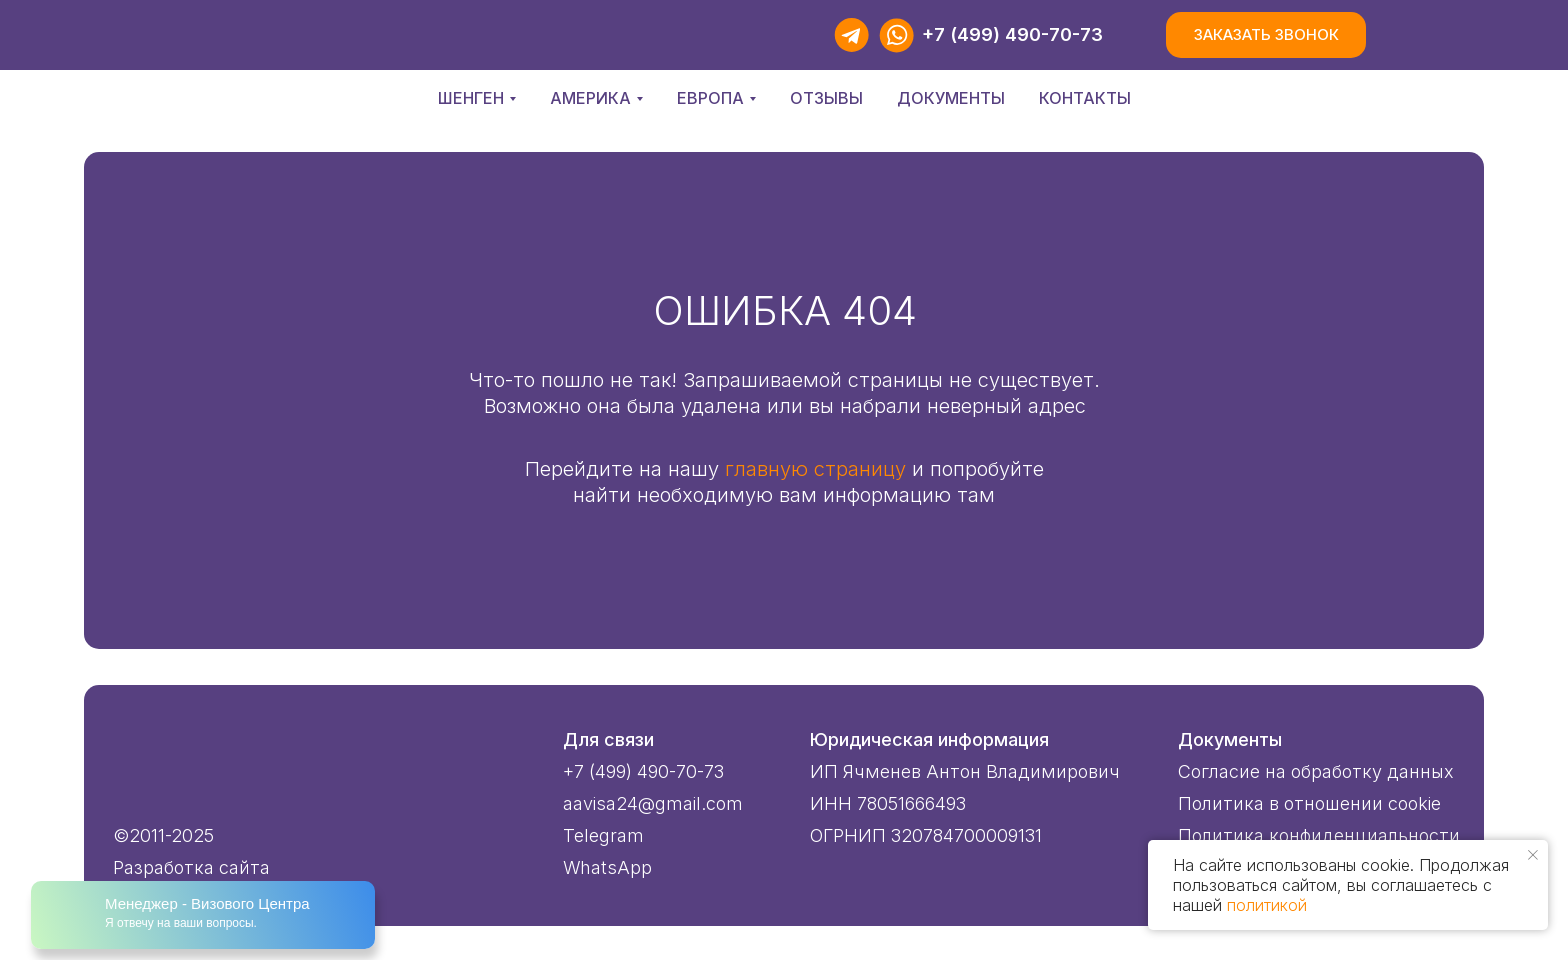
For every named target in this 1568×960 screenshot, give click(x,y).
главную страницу (815, 469)
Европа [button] (710, 98)
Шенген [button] (471, 98)
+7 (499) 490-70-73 (1012, 34)
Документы (951, 98)
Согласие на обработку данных (1316, 771)
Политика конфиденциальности (1319, 835)
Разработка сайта (191, 867)
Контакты (1085, 98)
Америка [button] (590, 98)
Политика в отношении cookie (1309, 803)
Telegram (603, 835)
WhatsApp (607, 867)
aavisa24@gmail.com (653, 803)
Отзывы (826, 98)
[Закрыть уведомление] (1533, 855)
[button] (1266, 35)
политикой (1267, 905)
